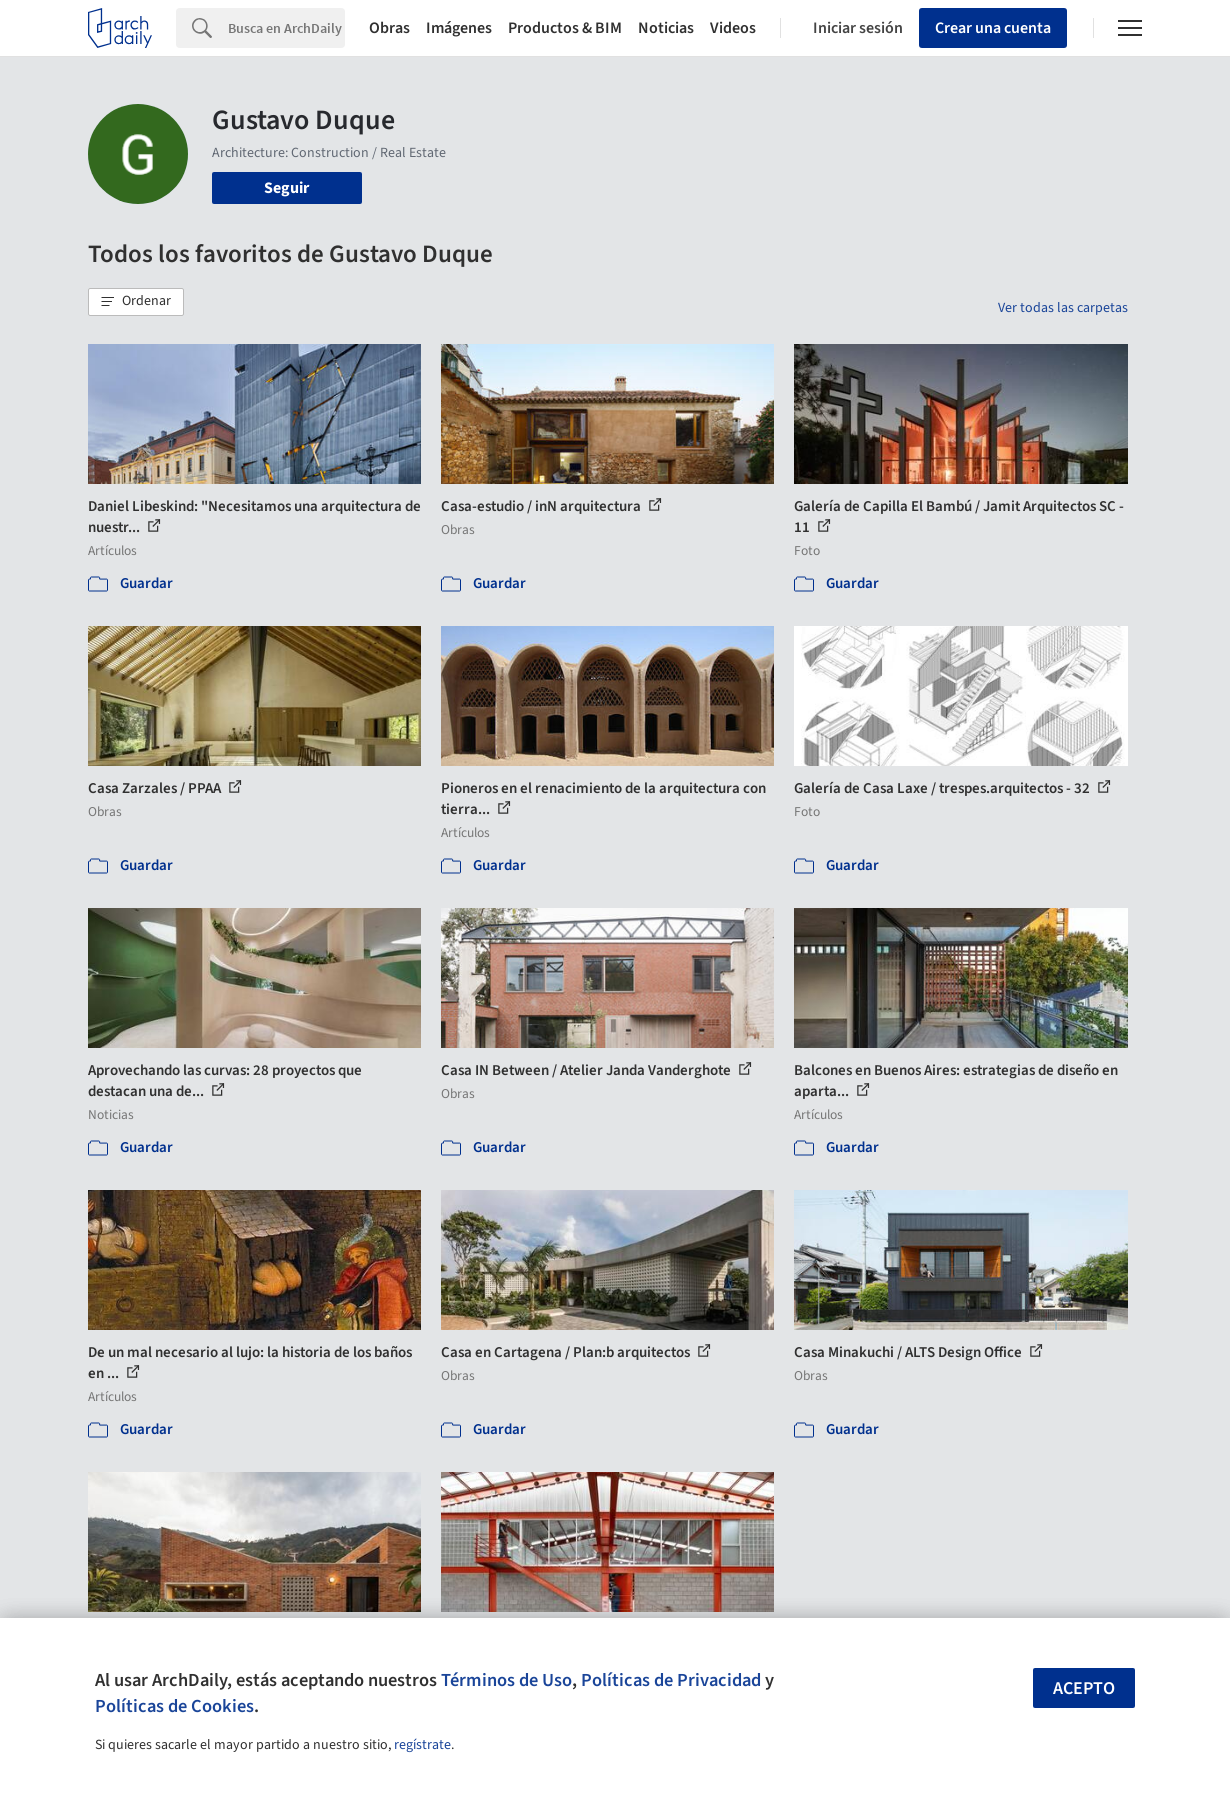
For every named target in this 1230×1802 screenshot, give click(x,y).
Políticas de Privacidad (671, 1680)
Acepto (1084, 1688)
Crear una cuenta (993, 28)
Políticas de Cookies (174, 1706)
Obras (389, 28)
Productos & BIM (565, 28)
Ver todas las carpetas (1063, 308)
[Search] (286, 28)
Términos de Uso (506, 1680)
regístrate (422, 1745)
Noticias (666, 28)
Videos (733, 28)
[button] (136, 302)
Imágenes (459, 28)
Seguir (286, 188)
